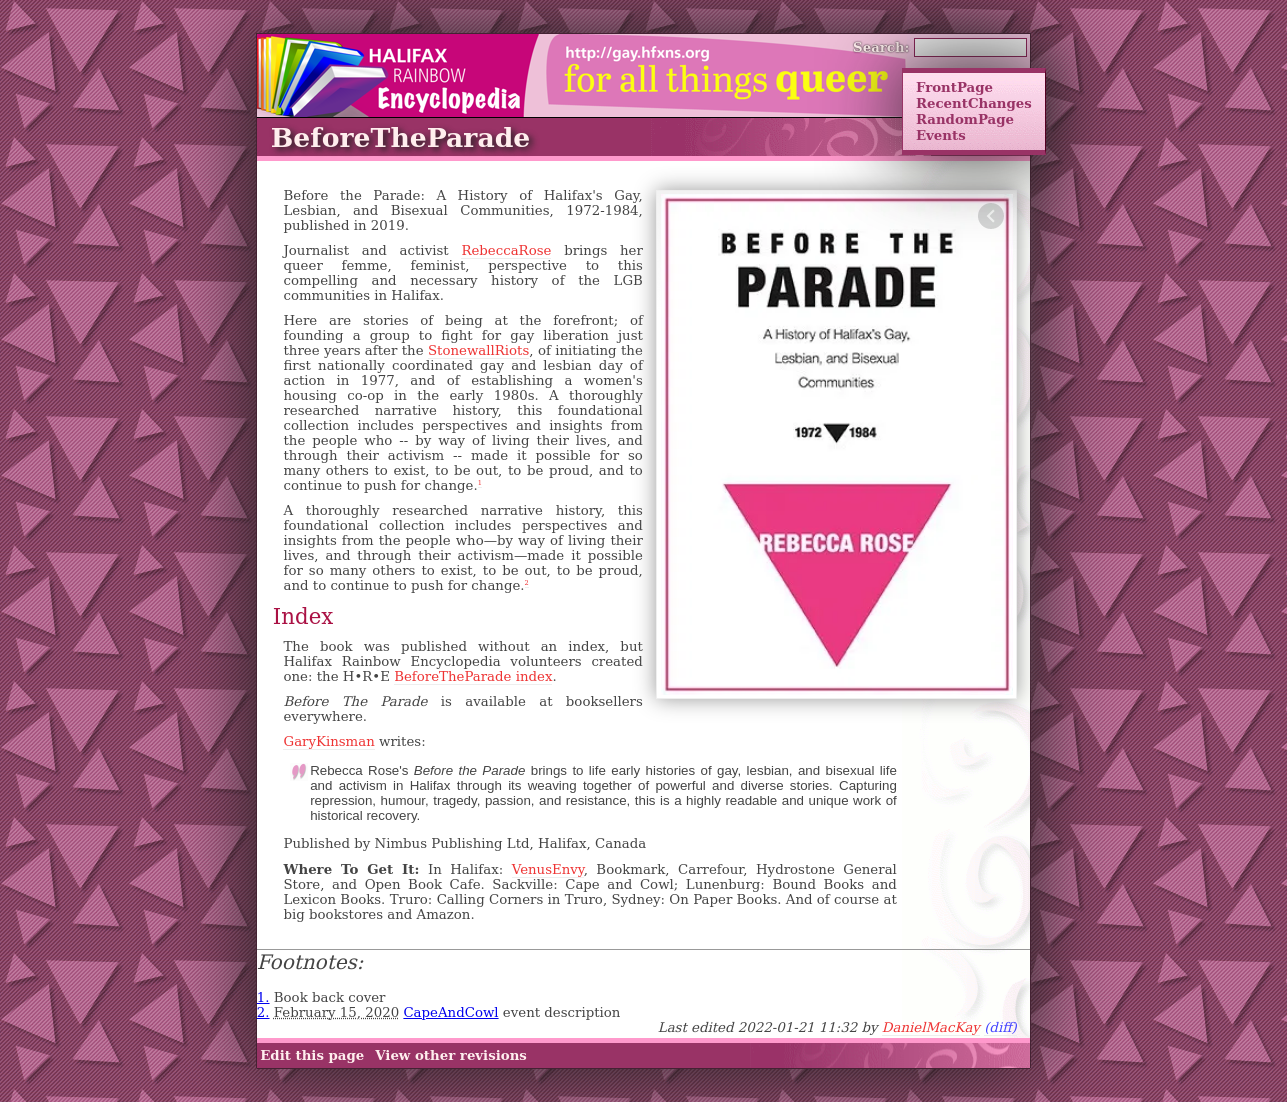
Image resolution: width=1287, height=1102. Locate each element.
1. (263, 997)
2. (263, 1012)
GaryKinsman (328, 741)
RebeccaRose (506, 250)
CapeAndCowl (450, 1012)
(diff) (1000, 1027)
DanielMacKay (931, 1027)
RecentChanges (974, 103)
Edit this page (312, 1056)
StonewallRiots (478, 350)
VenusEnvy (548, 869)
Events (941, 135)
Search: (881, 47)
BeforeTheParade (400, 137)
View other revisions (451, 1056)
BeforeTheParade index (473, 676)
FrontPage (954, 87)
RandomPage (965, 119)
